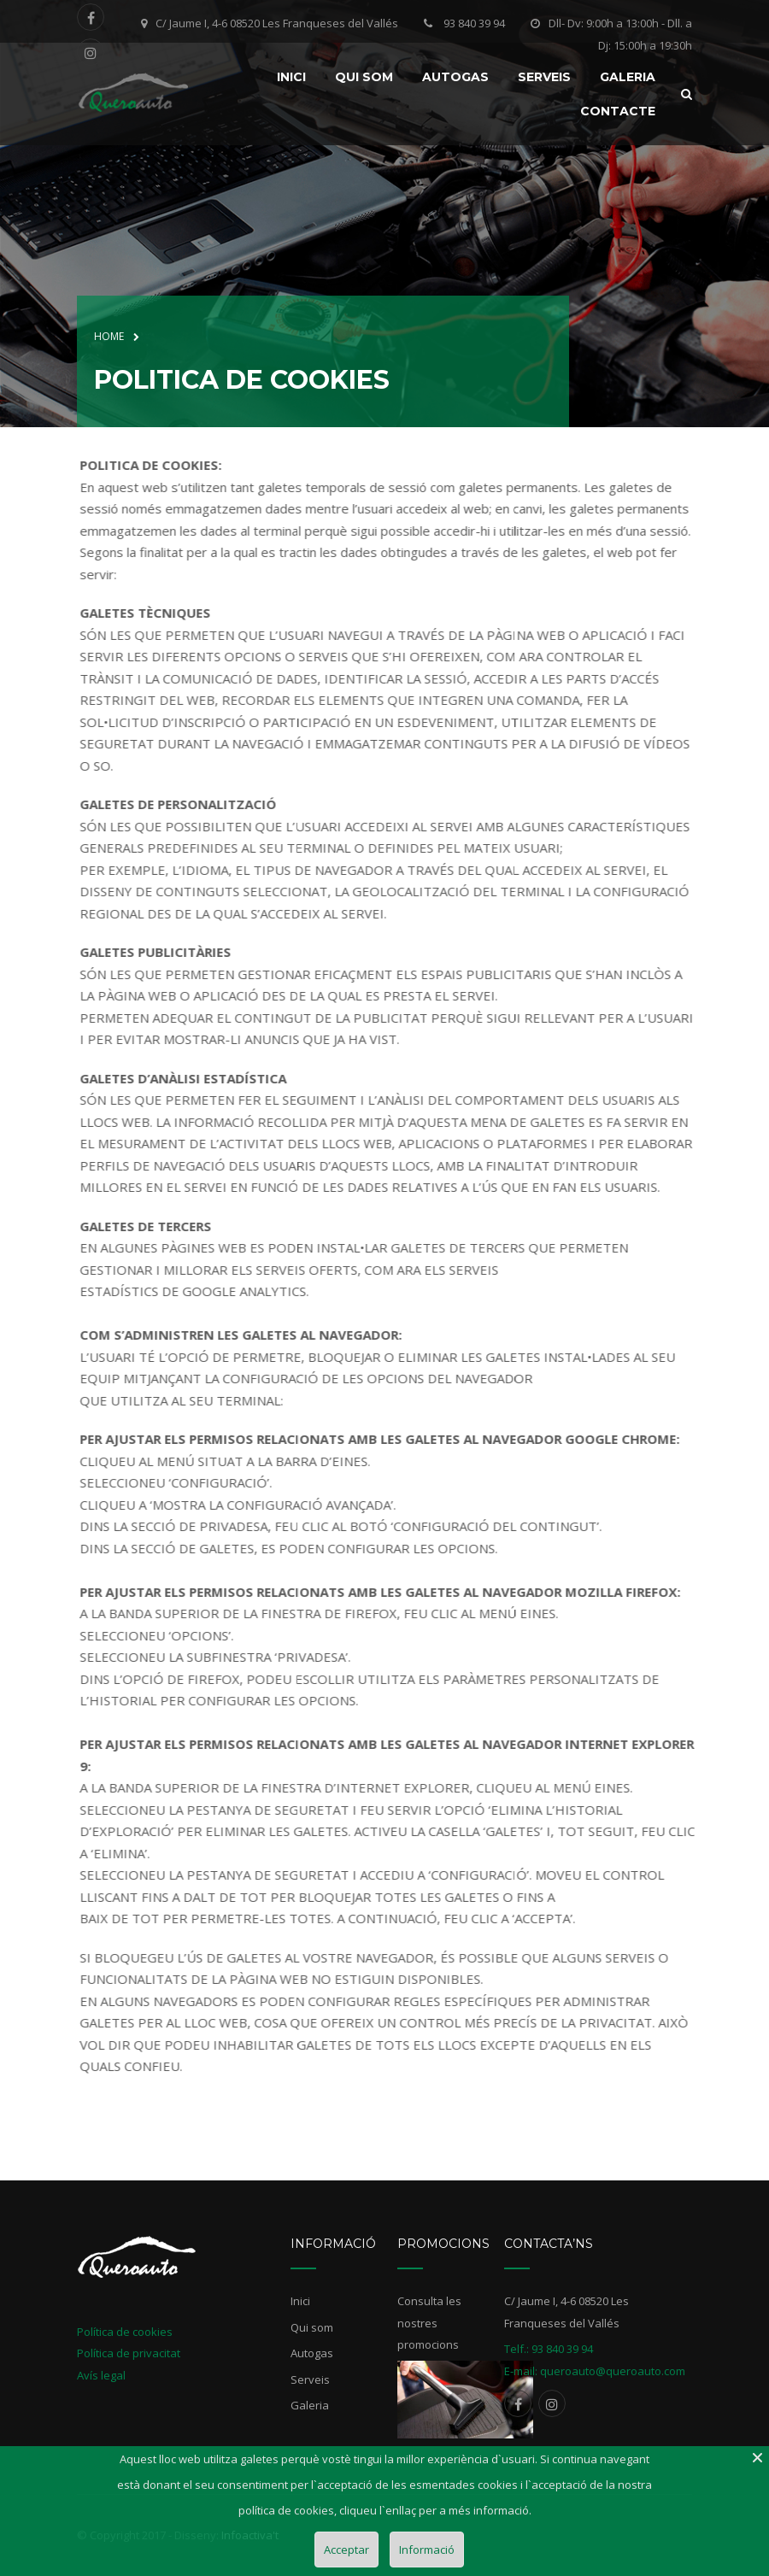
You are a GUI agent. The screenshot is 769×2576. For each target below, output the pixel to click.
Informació (427, 2549)
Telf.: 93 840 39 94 (548, 2348)
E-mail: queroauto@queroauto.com (594, 2371)
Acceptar (346, 2549)
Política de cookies (125, 2331)
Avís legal (101, 2375)
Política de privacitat (128, 2353)
